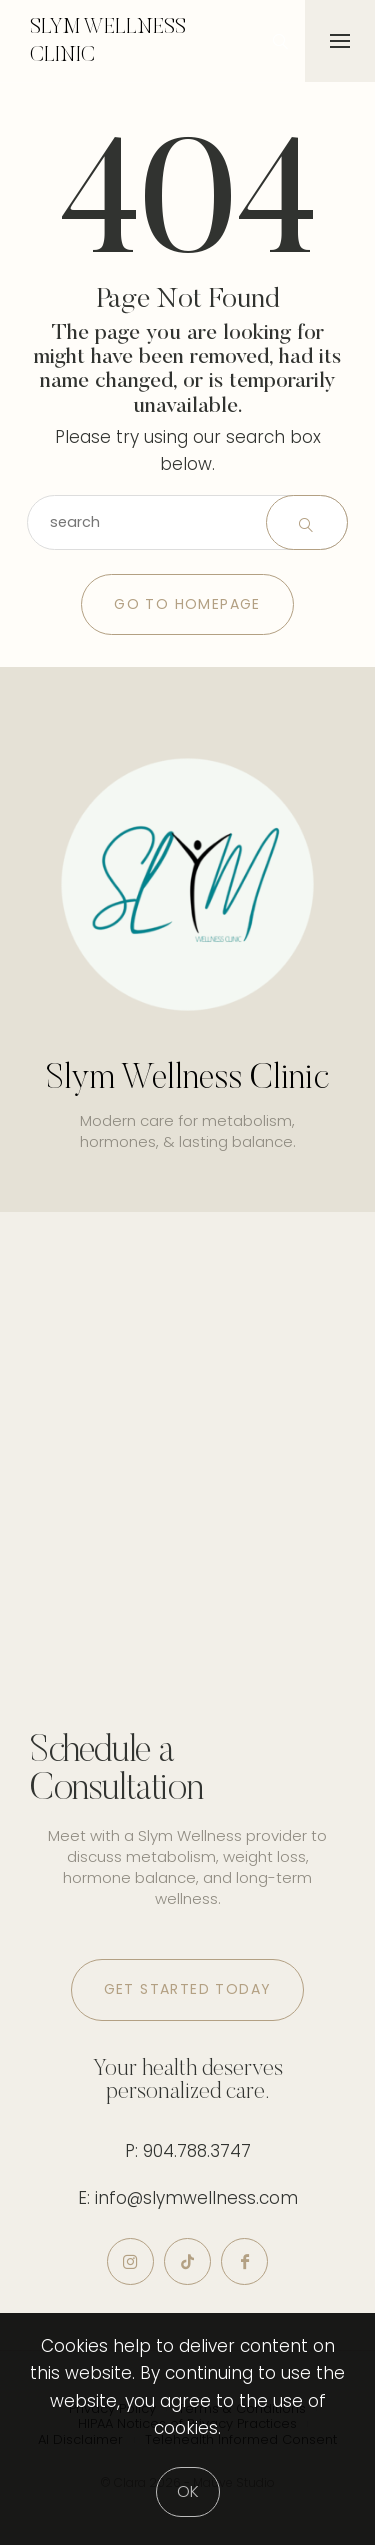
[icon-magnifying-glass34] (280, 41)
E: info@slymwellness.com (188, 2198)
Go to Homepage (187, 604)
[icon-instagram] (130, 2261)
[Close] (188, 2492)
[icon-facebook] (244, 2261)
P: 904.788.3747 (188, 2151)
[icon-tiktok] (187, 2261)
